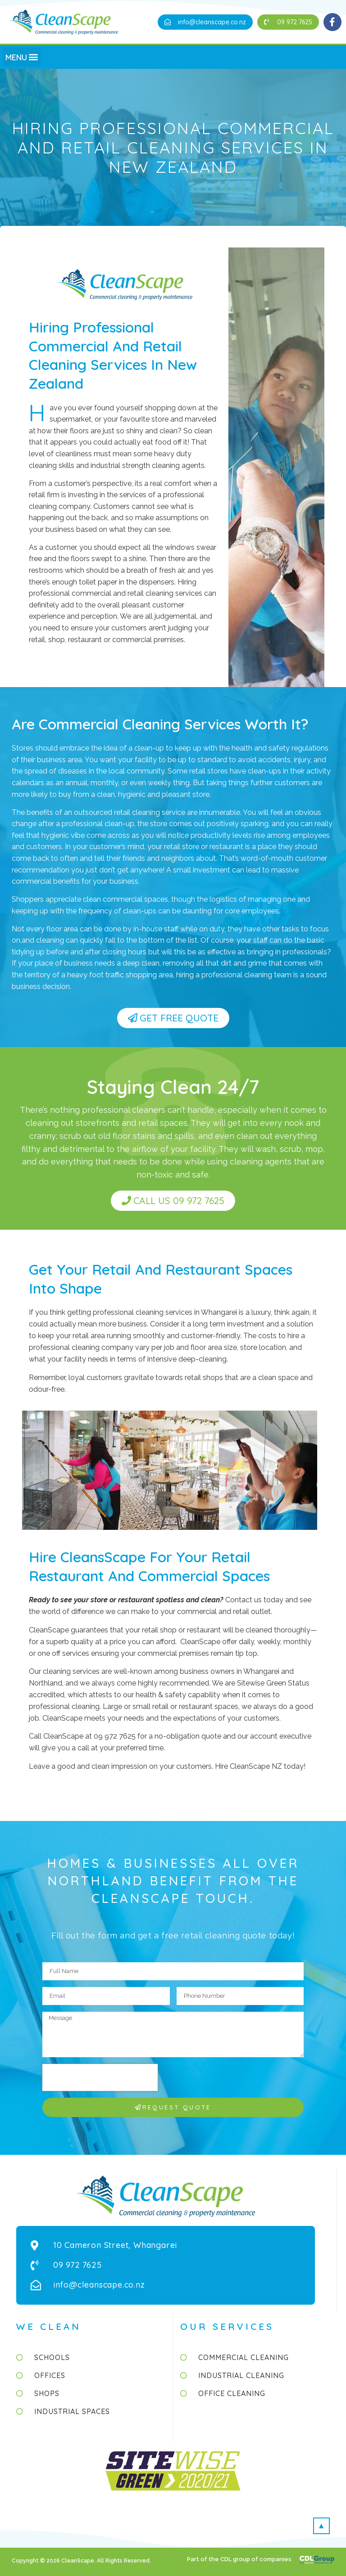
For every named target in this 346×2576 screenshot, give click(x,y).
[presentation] (100, 2077)
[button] (205, 22)
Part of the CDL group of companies (240, 2559)
